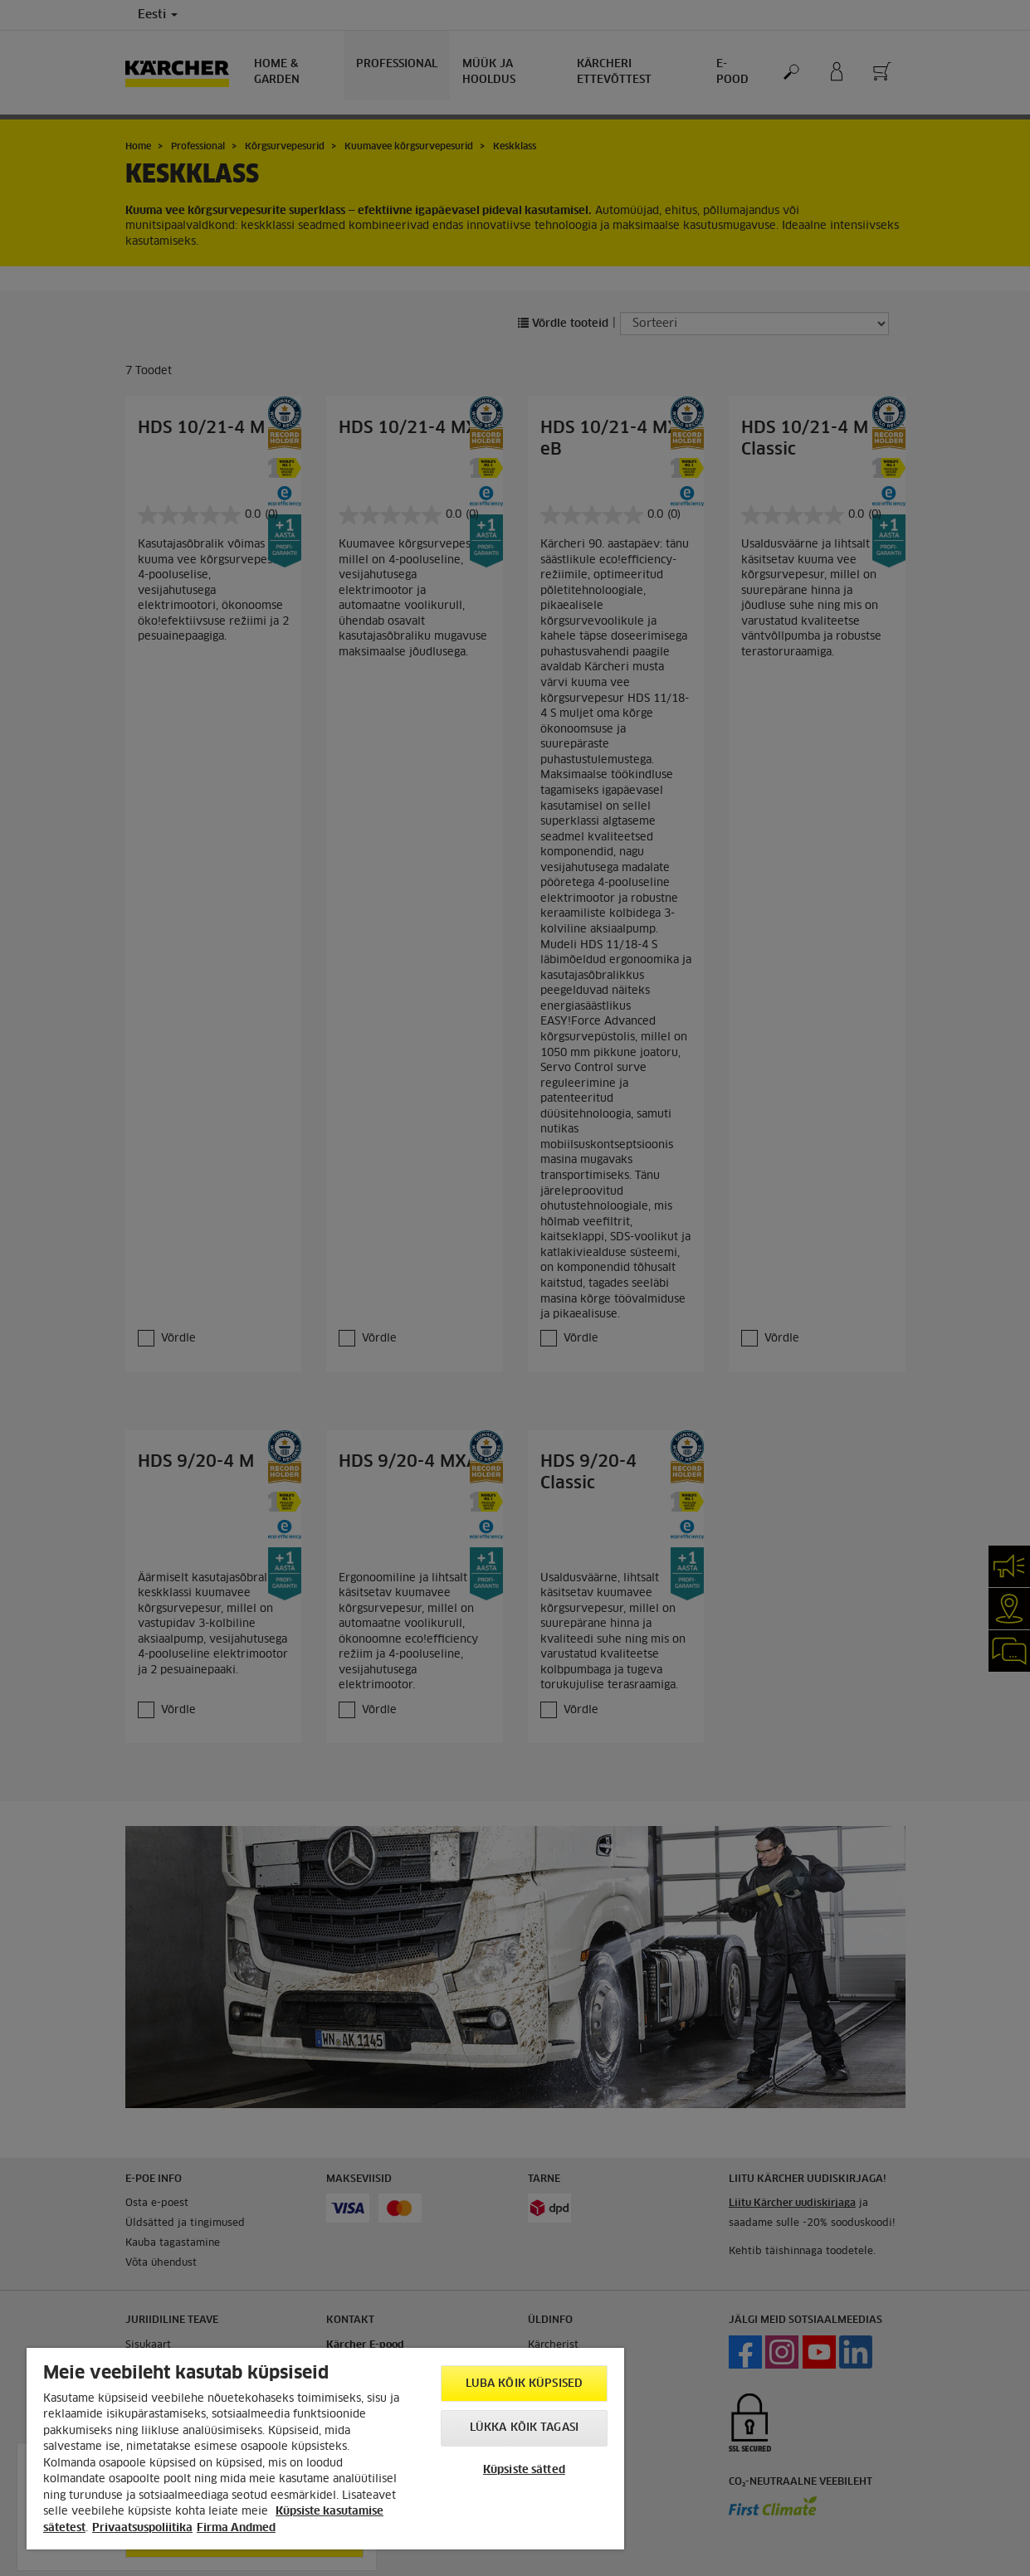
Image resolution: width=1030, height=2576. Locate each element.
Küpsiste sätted (524, 2470)
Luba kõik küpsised (524, 2384)
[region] (325, 2448)
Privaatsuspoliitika (142, 2528)
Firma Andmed (236, 2528)
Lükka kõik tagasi (524, 2428)
